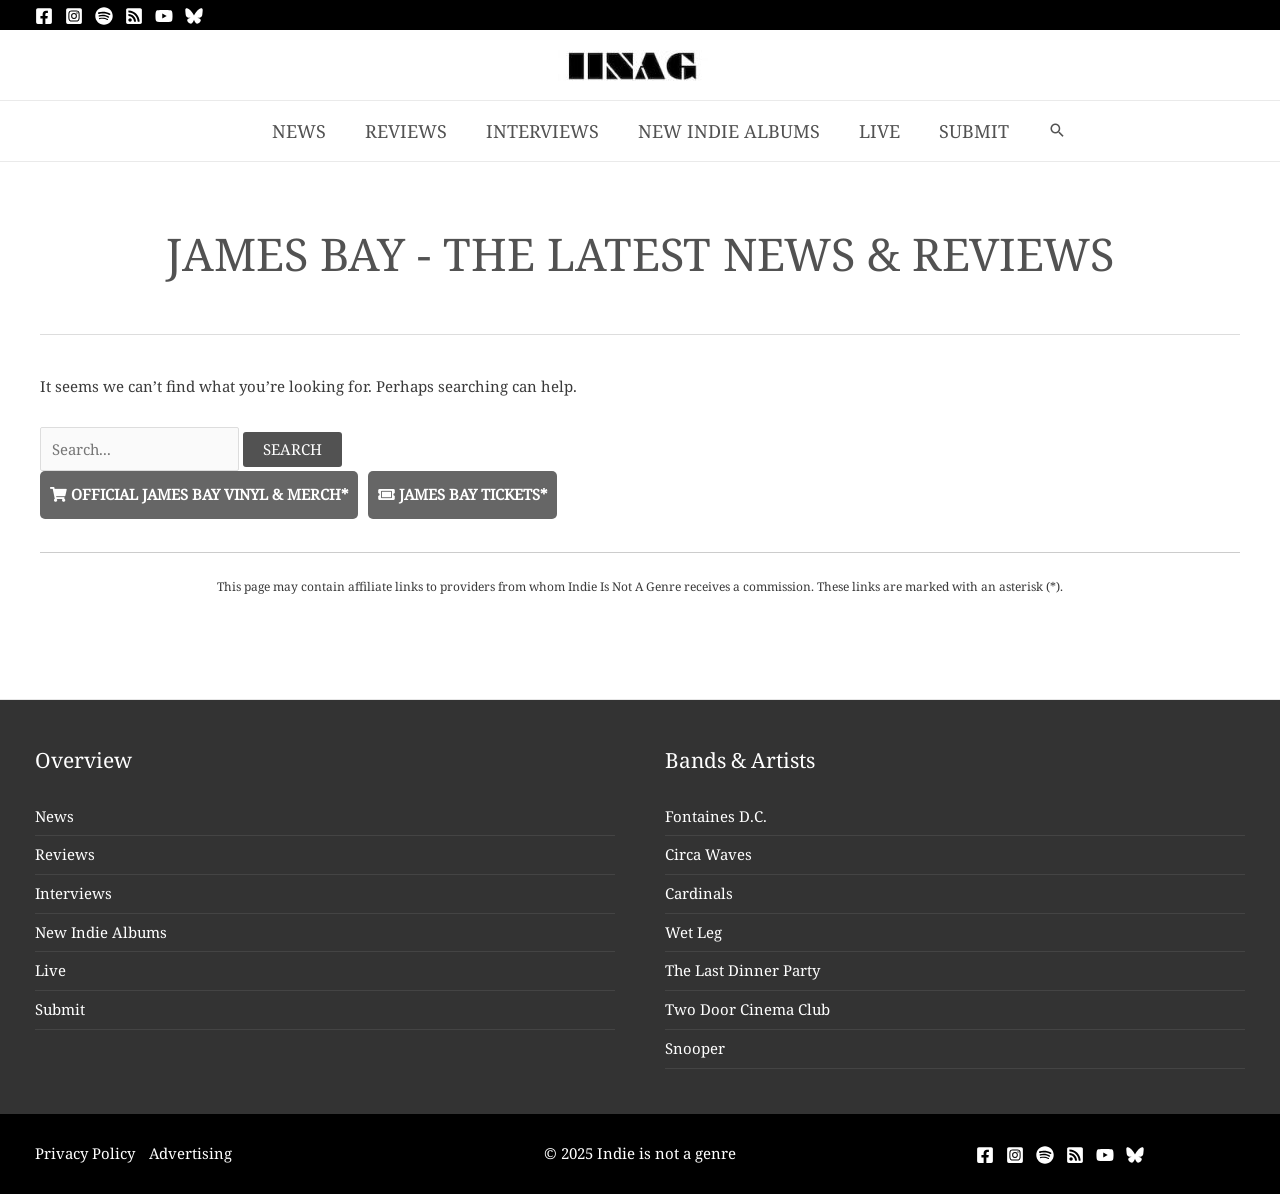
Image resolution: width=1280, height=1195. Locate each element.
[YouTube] (164, 16)
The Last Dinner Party (743, 971)
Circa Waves (708, 855)
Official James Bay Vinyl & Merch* (202, 494)
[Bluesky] (194, 16)
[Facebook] (44, 16)
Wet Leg (693, 933)
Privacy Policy (85, 1154)
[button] (1048, 131)
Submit (60, 1010)
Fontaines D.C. (716, 816)
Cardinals (699, 894)
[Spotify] (104, 16)
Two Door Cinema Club (748, 1010)
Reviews (65, 855)
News (54, 816)
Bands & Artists (741, 761)
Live (50, 971)
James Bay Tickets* (472, 494)
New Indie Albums (102, 933)
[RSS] (134, 16)
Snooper (695, 1049)
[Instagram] (74, 16)
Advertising (192, 1154)
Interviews (74, 894)
